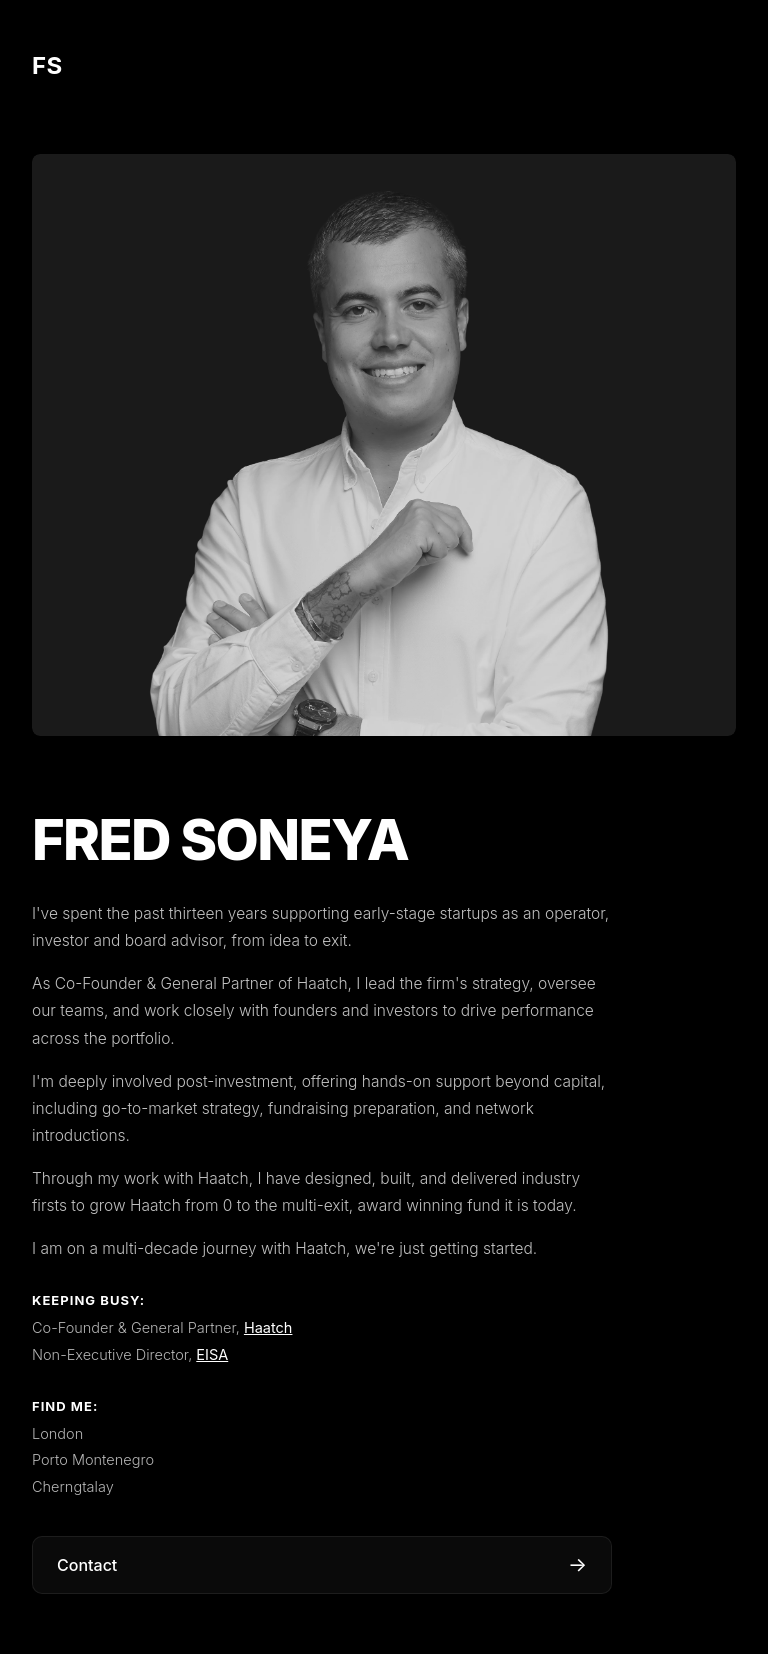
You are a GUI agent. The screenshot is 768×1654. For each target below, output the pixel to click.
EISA (212, 1354)
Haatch (268, 1327)
